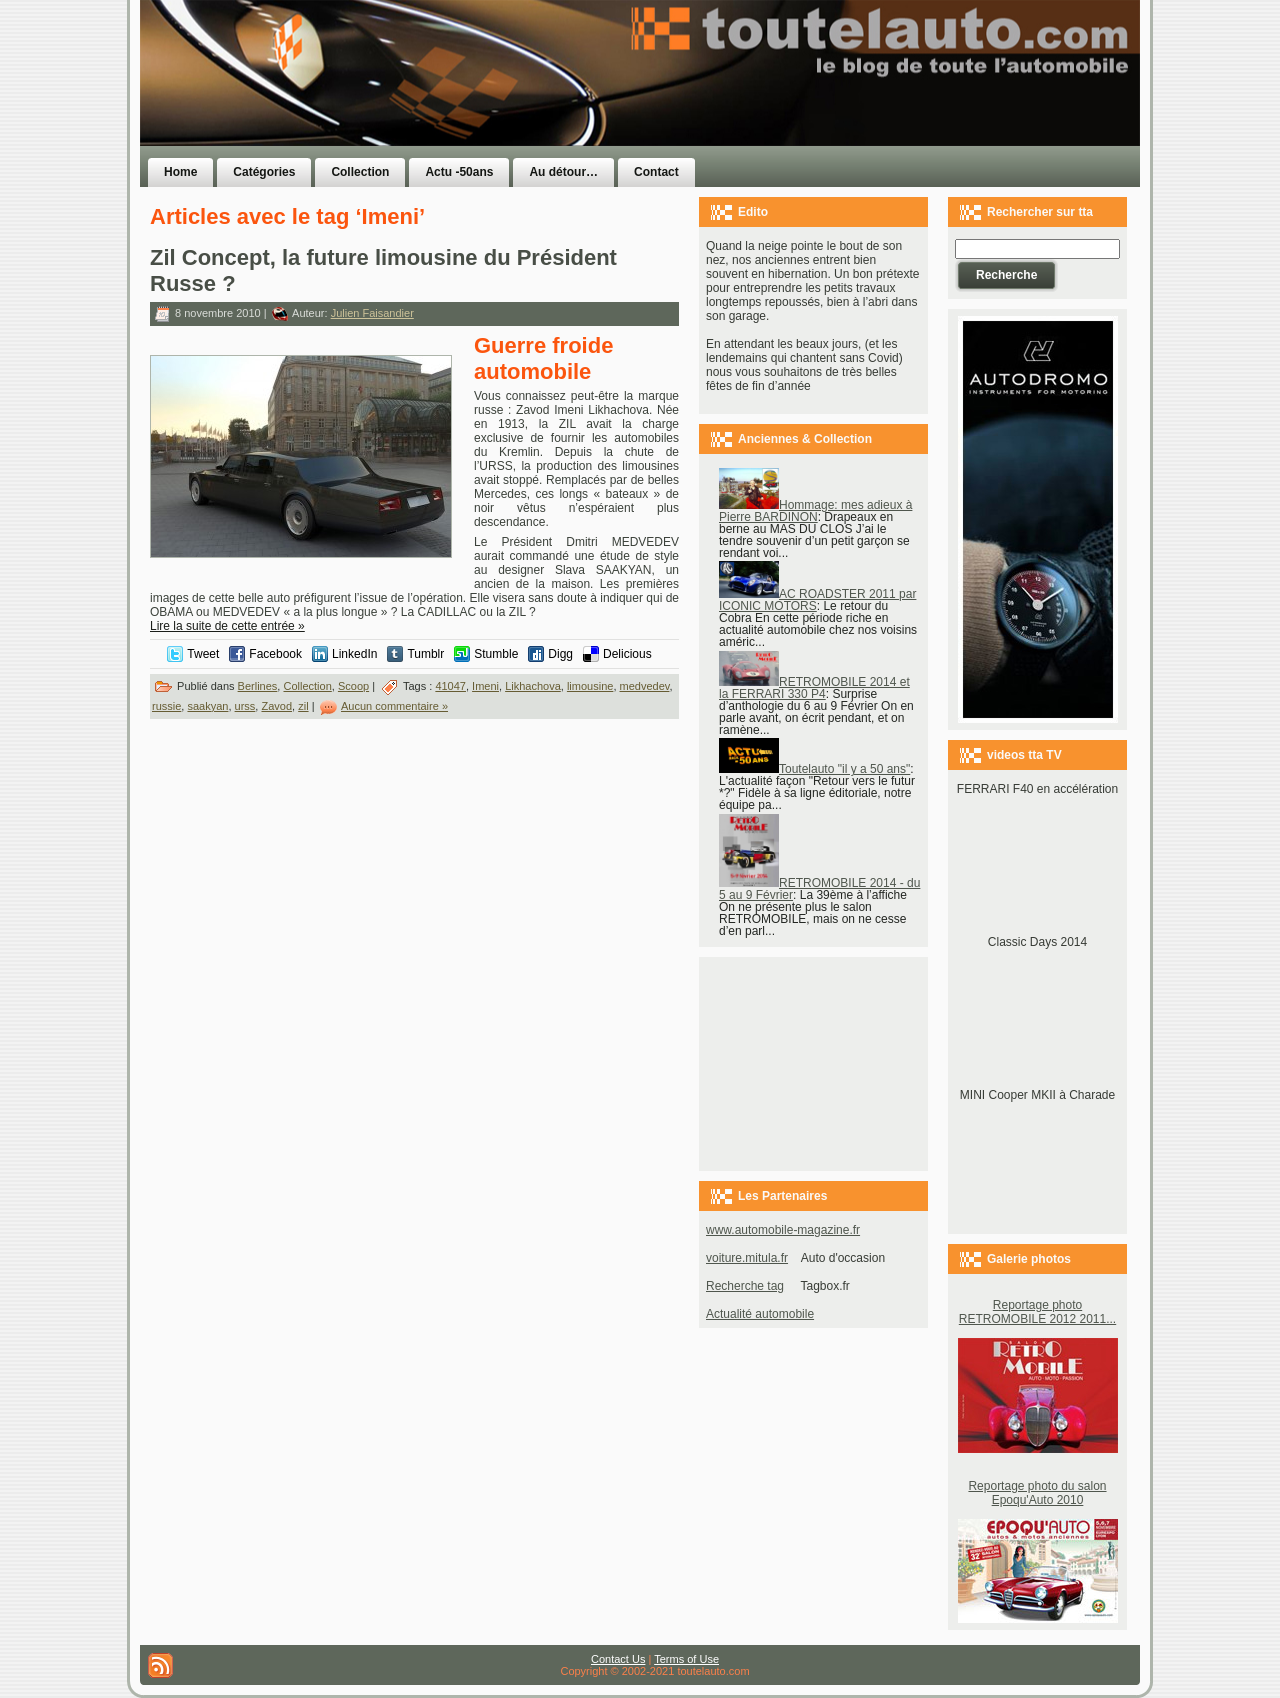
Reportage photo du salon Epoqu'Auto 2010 (1037, 1493)
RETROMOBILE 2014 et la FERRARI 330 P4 (814, 688)
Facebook (275, 654)
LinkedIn (354, 654)
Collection (307, 686)
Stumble (496, 654)
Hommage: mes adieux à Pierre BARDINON (815, 511)
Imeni (485, 686)
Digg (560, 654)
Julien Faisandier (372, 313)
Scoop (353, 686)
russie (166, 706)
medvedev (645, 686)
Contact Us (618, 1659)
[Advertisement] (892, 113)
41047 (450, 686)
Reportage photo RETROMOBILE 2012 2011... (1037, 1312)
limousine (590, 686)
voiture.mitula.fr (747, 1258)
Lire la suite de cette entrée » (227, 626)
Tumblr (425, 654)
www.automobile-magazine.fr (783, 1230)
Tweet (203, 654)
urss (245, 706)
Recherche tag (745, 1286)
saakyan (207, 706)
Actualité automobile (760, 1314)
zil (303, 706)
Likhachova (533, 686)
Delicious (627, 654)
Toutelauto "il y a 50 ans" (814, 769)
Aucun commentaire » (394, 706)
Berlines (258, 686)
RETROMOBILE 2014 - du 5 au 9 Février (819, 889)
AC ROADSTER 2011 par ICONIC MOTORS (817, 600)
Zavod (276, 706)
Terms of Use (686, 1659)
